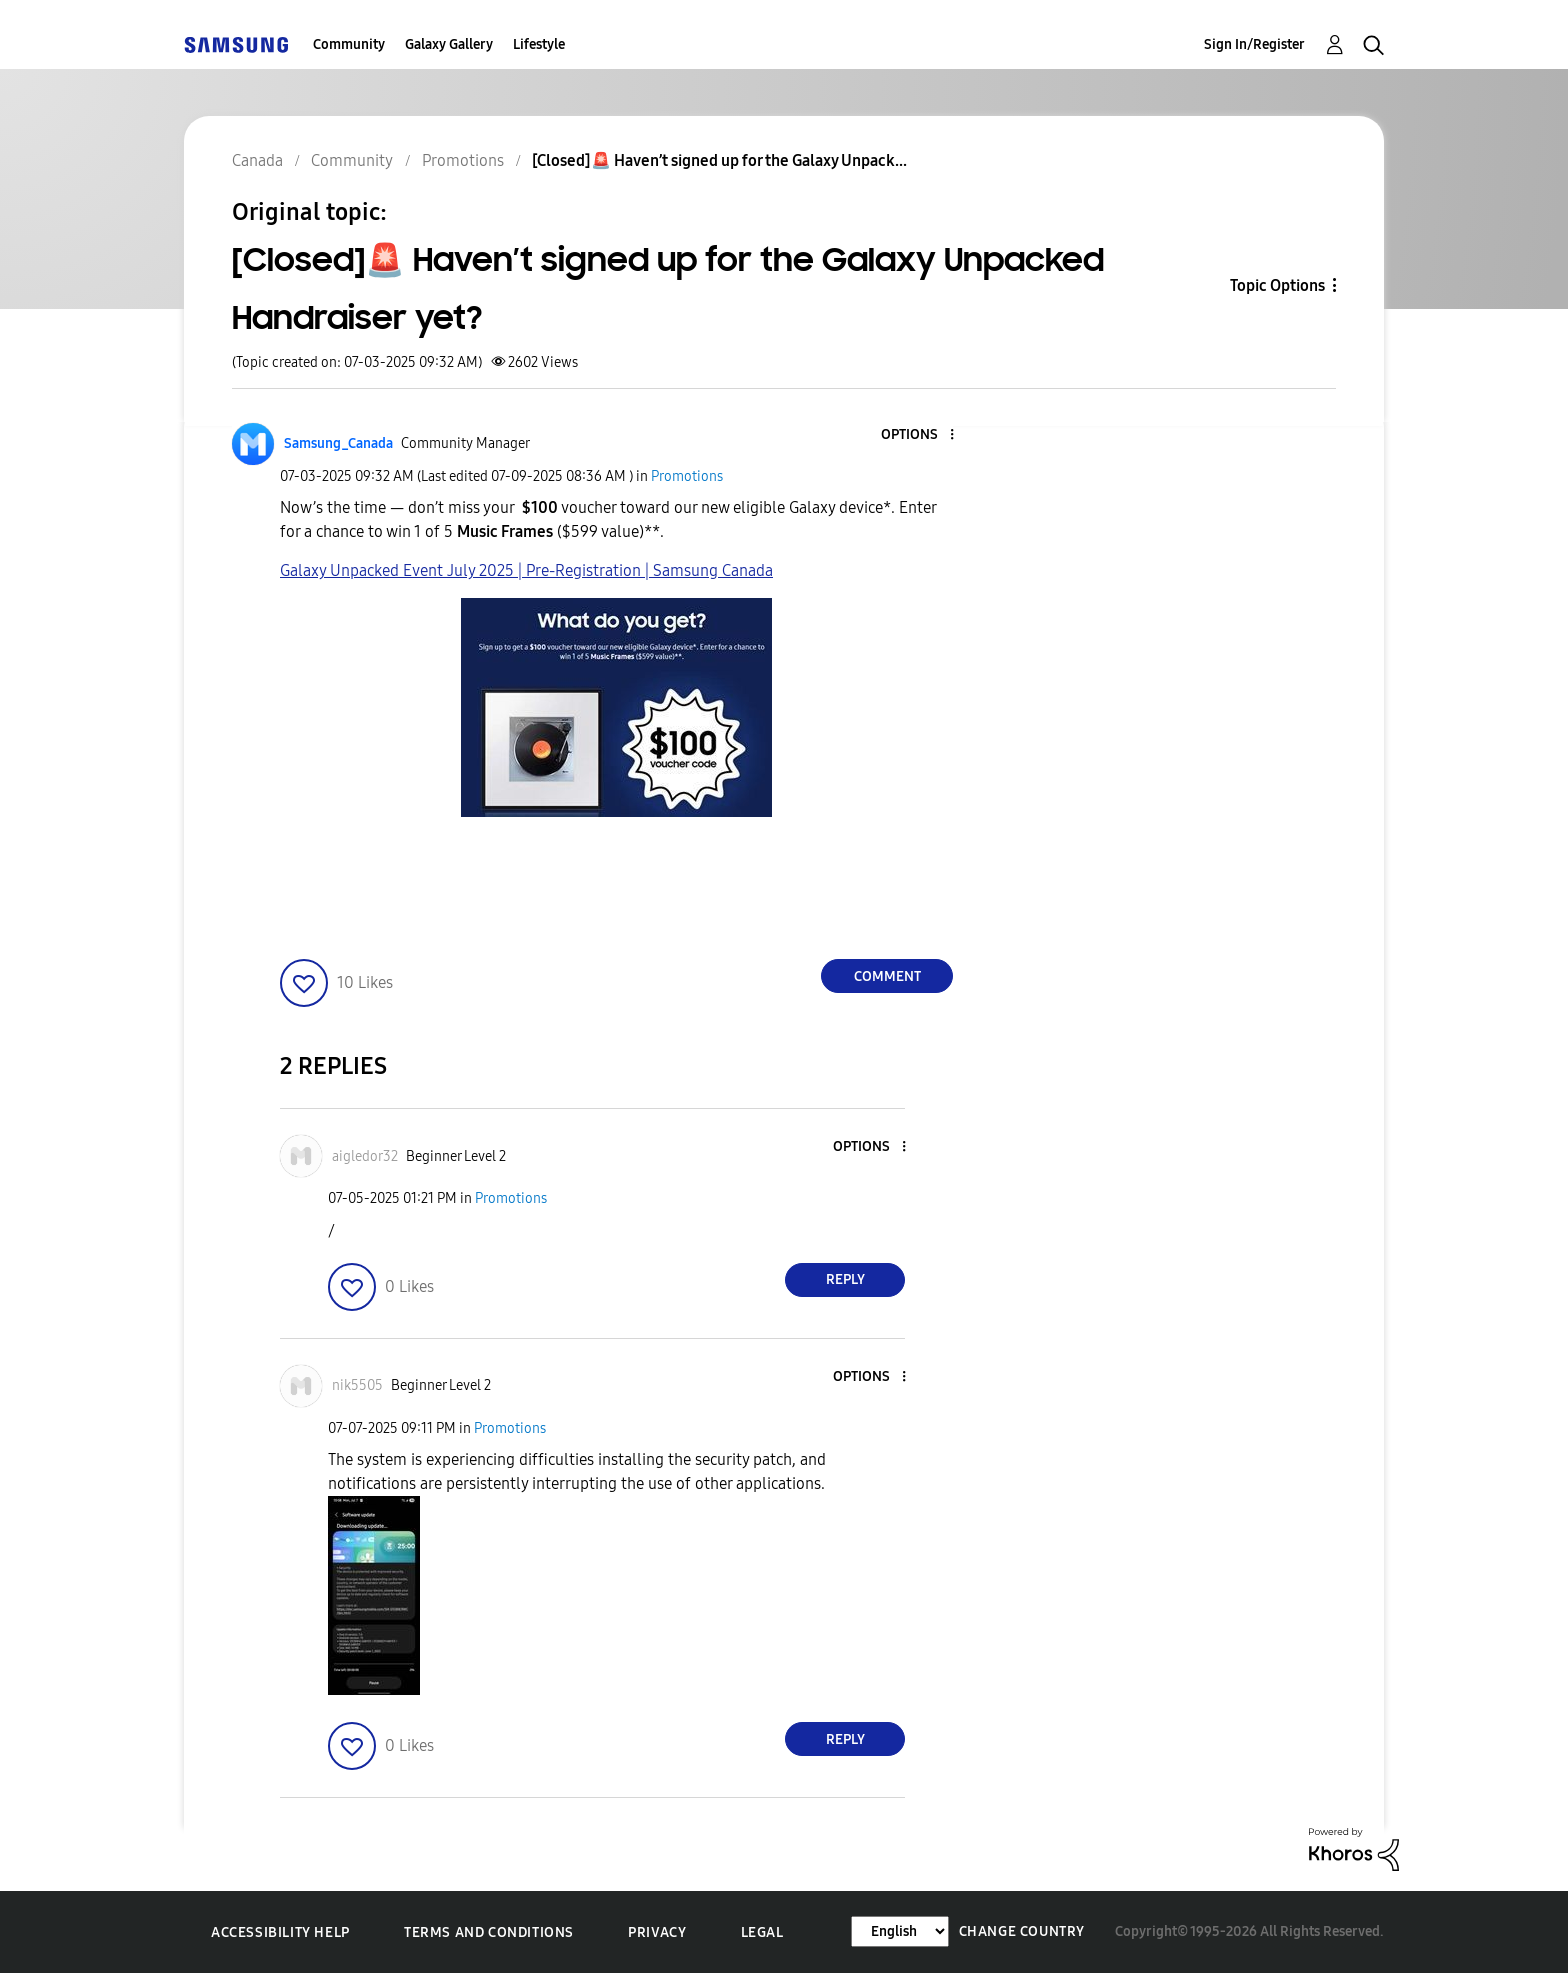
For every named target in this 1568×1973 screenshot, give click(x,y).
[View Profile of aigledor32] (365, 1156)
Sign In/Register (1254, 44)
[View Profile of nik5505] (357, 1385)
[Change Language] (900, 1931)
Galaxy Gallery (449, 44)
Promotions (687, 476)
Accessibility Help (280, 1932)
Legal (762, 1932)
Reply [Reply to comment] (845, 1279)
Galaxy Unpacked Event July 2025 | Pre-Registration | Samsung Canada (526, 570)
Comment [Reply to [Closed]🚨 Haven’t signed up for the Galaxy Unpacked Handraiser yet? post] (887, 976)
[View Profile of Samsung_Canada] (338, 443)
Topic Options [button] (1277, 285)
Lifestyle (539, 44)
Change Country (1022, 1931)
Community (349, 44)
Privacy (657, 1932)
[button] (919, 435)
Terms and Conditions (489, 1932)
